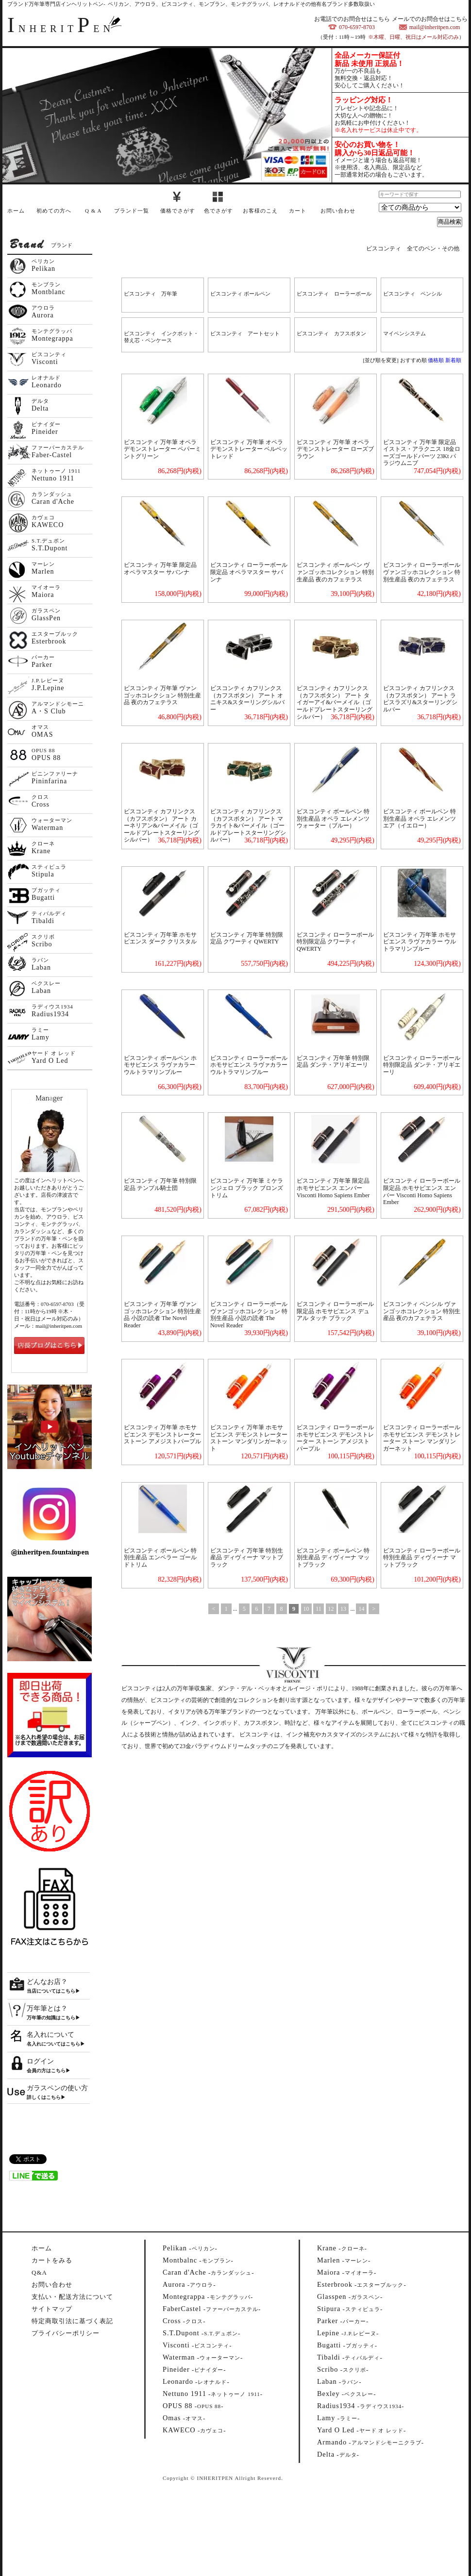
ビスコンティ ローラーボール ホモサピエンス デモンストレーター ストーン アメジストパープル (335, 1438)
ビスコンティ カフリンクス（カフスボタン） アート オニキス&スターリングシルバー (247, 699)
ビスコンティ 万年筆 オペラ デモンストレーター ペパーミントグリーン (162, 449)
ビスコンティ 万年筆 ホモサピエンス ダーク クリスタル (160, 938)
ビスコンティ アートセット (245, 333)
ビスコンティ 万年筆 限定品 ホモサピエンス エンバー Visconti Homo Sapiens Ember (333, 1187)
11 (318, 1608)
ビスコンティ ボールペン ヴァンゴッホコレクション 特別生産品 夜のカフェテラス (335, 571)
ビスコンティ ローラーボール (334, 294)
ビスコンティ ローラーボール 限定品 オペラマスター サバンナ (248, 571)
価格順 (436, 360)
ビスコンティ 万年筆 (150, 294)
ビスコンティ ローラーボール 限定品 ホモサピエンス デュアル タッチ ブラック (335, 1311)
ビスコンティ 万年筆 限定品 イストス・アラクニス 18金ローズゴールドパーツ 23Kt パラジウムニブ (421, 453)
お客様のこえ (260, 211)
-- (190, 2248)
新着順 (453, 360)
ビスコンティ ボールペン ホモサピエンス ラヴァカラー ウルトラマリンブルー (160, 1065)
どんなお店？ (47, 1981)
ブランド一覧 (131, 211)
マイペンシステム (404, 333)
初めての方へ (53, 211)
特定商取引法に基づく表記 (72, 2321)
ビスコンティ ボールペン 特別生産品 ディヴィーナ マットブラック (333, 1557)
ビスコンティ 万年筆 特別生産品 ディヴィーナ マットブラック (246, 1557)
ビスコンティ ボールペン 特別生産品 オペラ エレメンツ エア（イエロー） (419, 818)
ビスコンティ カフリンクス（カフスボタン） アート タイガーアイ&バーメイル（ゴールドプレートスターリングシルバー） (334, 702)
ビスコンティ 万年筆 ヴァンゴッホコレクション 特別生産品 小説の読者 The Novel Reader (162, 1315)
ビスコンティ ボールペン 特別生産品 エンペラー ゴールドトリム (160, 1557)
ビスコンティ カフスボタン (331, 333)
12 (331, 1608)
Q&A (39, 2272)
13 (343, 1608)
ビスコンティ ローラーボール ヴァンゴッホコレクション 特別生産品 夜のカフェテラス (421, 571)
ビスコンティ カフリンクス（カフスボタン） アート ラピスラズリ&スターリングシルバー (420, 699)
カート (297, 211)
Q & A (93, 211)
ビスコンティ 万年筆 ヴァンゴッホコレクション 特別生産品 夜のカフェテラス (162, 695)
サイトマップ (52, 2308)
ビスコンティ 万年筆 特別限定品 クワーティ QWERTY (246, 938)
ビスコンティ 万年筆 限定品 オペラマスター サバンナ (160, 568)
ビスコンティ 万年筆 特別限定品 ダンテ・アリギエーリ (333, 1062)
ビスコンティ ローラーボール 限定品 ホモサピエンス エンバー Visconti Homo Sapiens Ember (421, 1191)
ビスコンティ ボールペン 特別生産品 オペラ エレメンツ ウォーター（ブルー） (333, 818)
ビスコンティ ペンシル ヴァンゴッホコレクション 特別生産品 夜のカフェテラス (421, 1311)
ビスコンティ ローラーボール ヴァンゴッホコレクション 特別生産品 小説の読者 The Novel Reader (248, 1315)
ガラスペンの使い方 (57, 2088)
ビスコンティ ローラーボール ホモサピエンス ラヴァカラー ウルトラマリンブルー (248, 1065)
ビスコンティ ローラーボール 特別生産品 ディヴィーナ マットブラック (421, 1557)
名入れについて (50, 2034)
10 (306, 1608)
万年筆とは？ (47, 2008)
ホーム (16, 211)
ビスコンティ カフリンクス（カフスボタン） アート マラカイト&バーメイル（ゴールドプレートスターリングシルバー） (248, 825)
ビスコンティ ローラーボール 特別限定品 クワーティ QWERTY (335, 941)
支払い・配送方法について (72, 2296)
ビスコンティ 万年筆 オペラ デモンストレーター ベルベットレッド (248, 449)
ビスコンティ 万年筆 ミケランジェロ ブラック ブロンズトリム (246, 1187)
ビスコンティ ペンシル (412, 294)
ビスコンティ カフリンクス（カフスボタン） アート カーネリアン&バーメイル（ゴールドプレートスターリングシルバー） (162, 825)
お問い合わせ (337, 211)
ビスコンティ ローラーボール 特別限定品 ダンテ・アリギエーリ (421, 1065)
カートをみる (52, 2260)
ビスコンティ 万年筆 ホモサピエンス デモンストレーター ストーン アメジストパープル (162, 1434)
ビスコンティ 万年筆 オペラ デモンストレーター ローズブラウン (335, 449)
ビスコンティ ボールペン (240, 294)
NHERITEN (60, 28)
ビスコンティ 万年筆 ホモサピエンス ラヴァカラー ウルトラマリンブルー (419, 941)
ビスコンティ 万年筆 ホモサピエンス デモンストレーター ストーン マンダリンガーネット (248, 1438)
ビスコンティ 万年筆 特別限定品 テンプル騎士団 (160, 1184)
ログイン (40, 2061)
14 (361, 1608)
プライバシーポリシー (66, 2333)
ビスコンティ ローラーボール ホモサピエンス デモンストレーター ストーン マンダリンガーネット (421, 1438)
